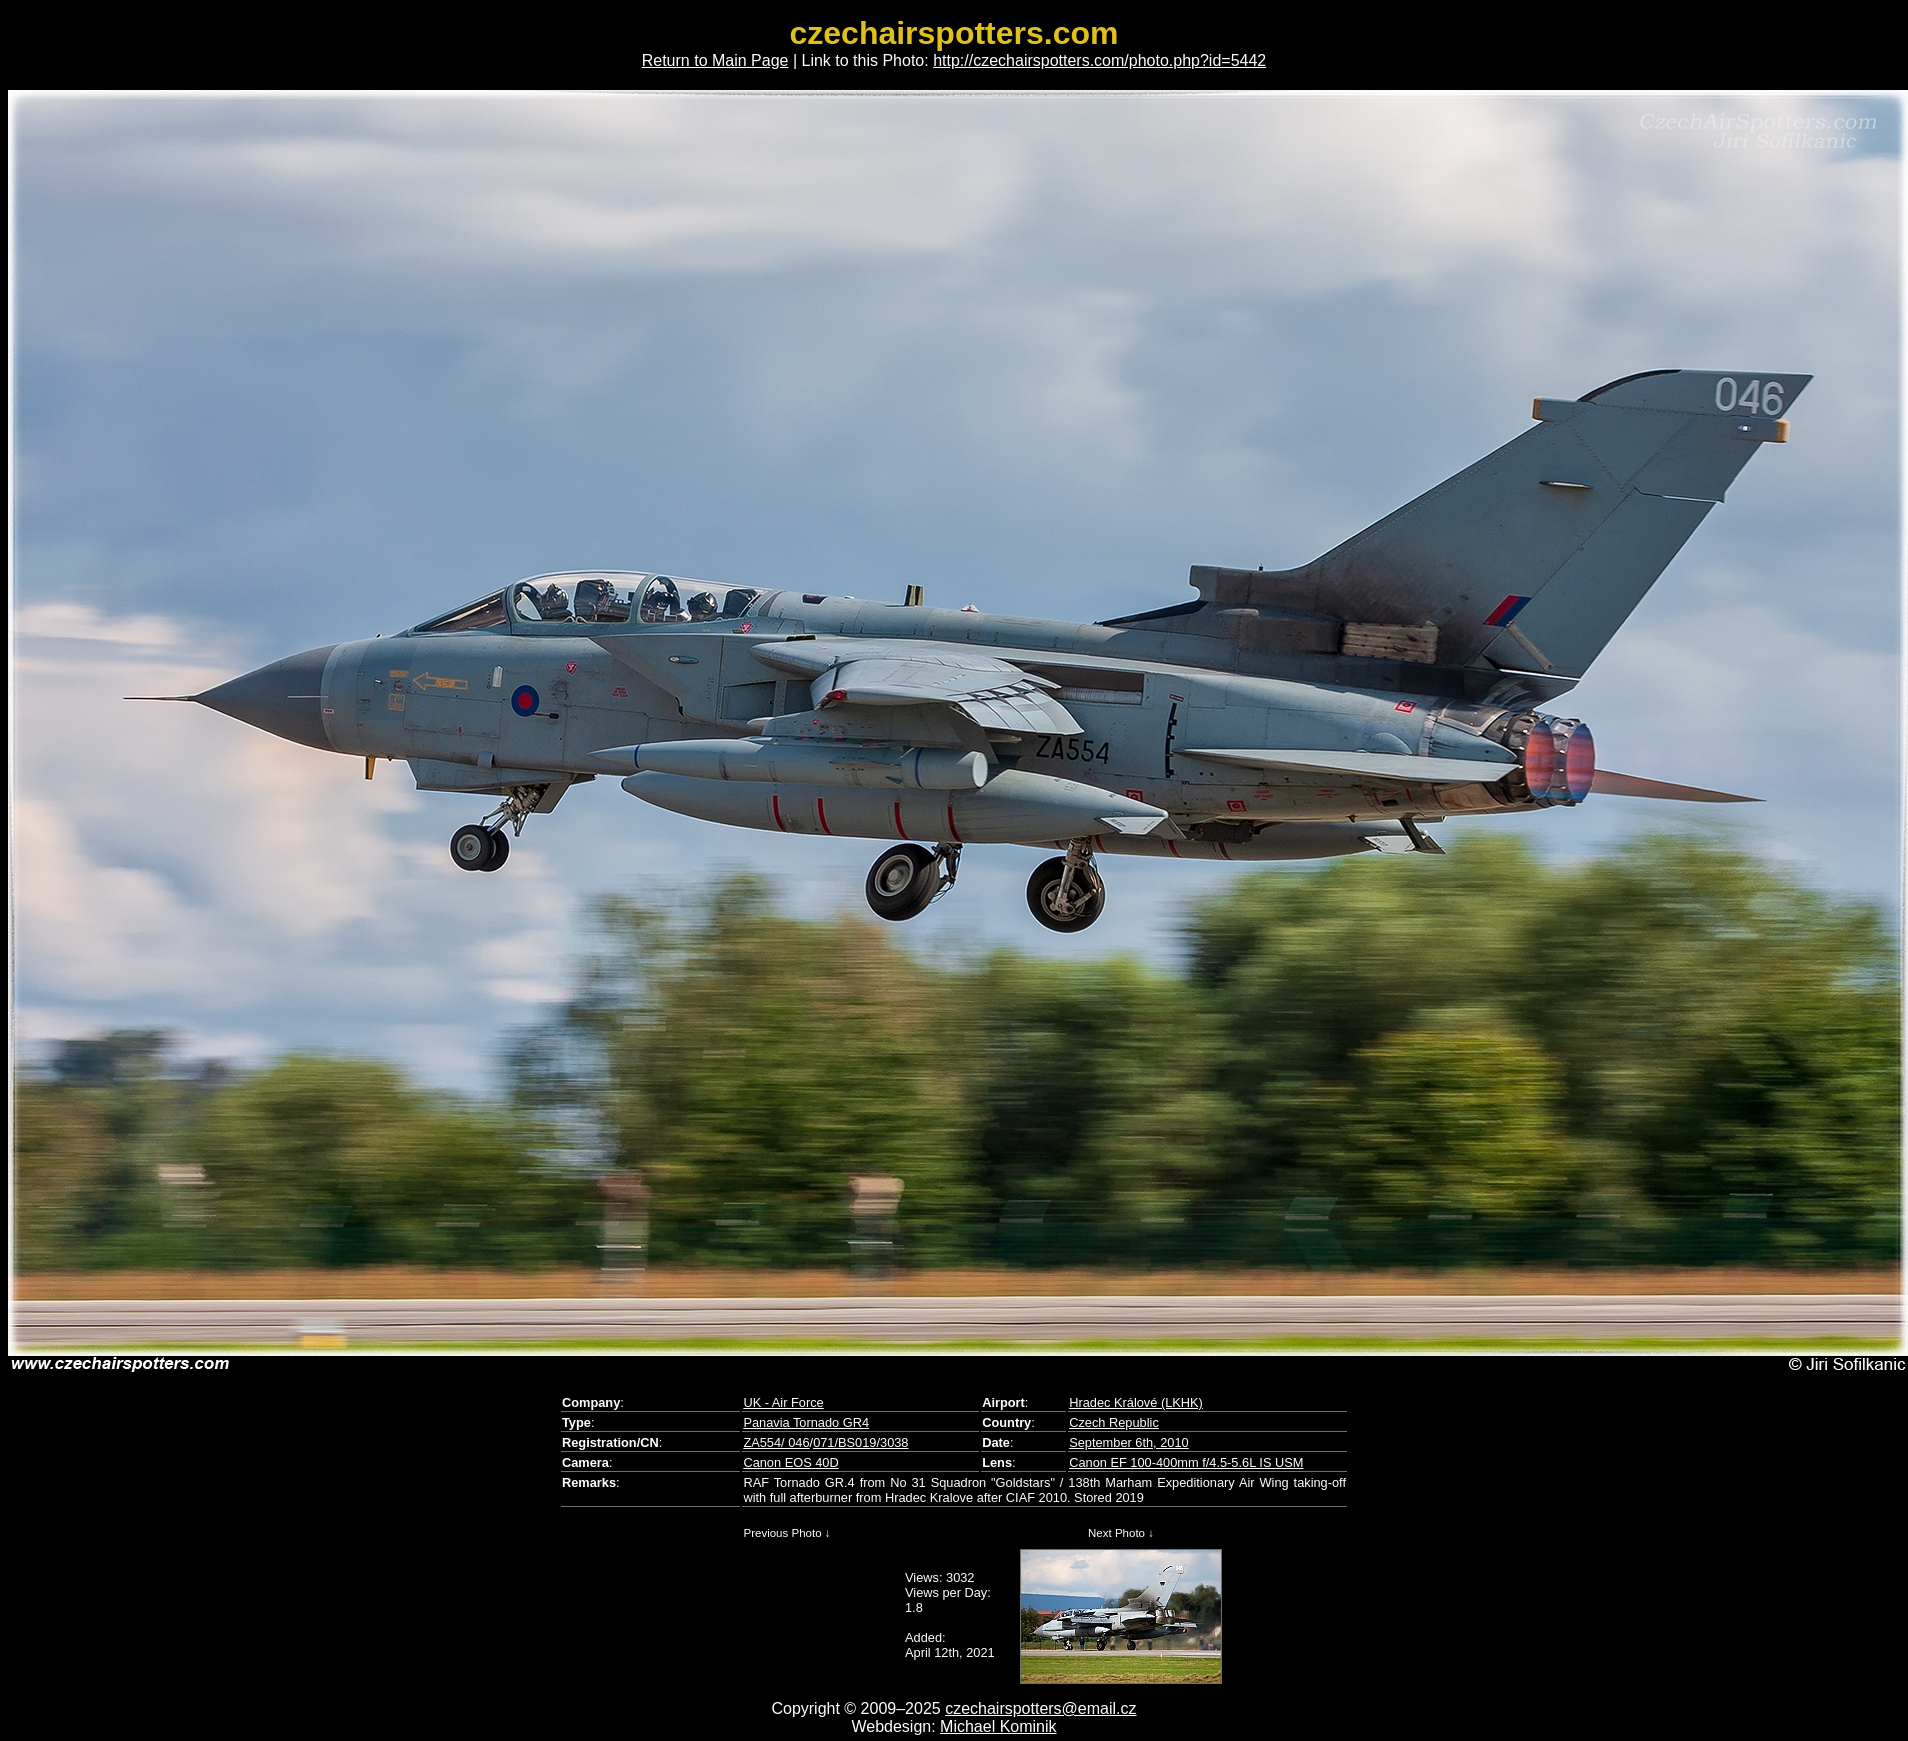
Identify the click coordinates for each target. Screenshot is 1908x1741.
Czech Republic (1114, 1422)
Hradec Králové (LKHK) (1136, 1402)
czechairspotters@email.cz (1040, 1708)
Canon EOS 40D (790, 1462)
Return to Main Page (715, 60)
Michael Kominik (998, 1726)
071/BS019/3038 (860, 1442)
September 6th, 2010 (1129, 1442)
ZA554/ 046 (776, 1442)
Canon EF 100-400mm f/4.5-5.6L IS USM (1186, 1462)
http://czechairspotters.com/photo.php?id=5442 (1099, 60)
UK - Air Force (783, 1402)
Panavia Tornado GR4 (806, 1422)
